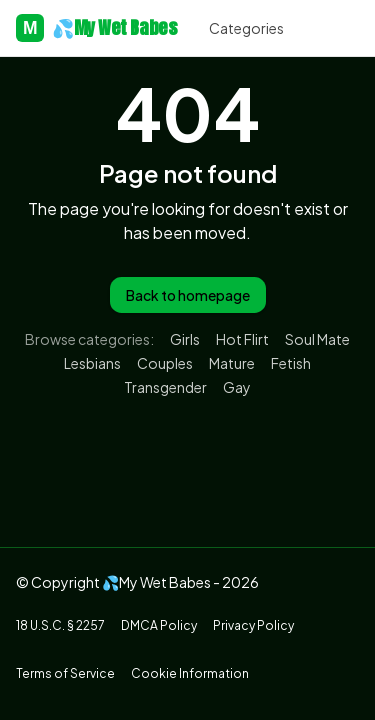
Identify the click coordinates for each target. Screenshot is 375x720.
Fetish (291, 363)
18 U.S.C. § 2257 (60, 625)
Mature (232, 363)
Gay (237, 387)
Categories (246, 28)
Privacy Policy (253, 625)
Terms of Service (65, 673)
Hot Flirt (242, 339)
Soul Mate (317, 339)
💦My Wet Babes (96, 28)
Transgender (165, 387)
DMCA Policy (159, 625)
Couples (165, 363)
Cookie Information (190, 673)
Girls (185, 339)
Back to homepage (188, 295)
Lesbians (92, 363)
